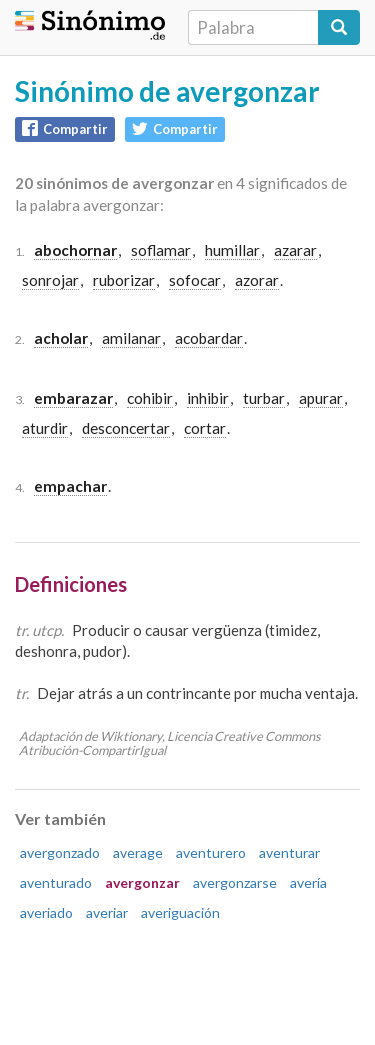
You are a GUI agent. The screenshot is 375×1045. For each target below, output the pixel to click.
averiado (46, 912)
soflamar (161, 250)
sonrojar (50, 280)
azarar (295, 250)
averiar (107, 912)
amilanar (131, 338)
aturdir (45, 428)
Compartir (65, 128)
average (138, 852)
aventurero (211, 852)
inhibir (208, 398)
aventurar (289, 852)
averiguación (180, 912)
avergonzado (60, 852)
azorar (257, 280)
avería (308, 882)
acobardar (209, 338)
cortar (205, 428)
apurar (321, 398)
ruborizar (124, 280)
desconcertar (126, 428)
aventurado (56, 882)
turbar (264, 398)
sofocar (195, 280)
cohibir (150, 398)
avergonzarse (235, 882)
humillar (232, 250)
